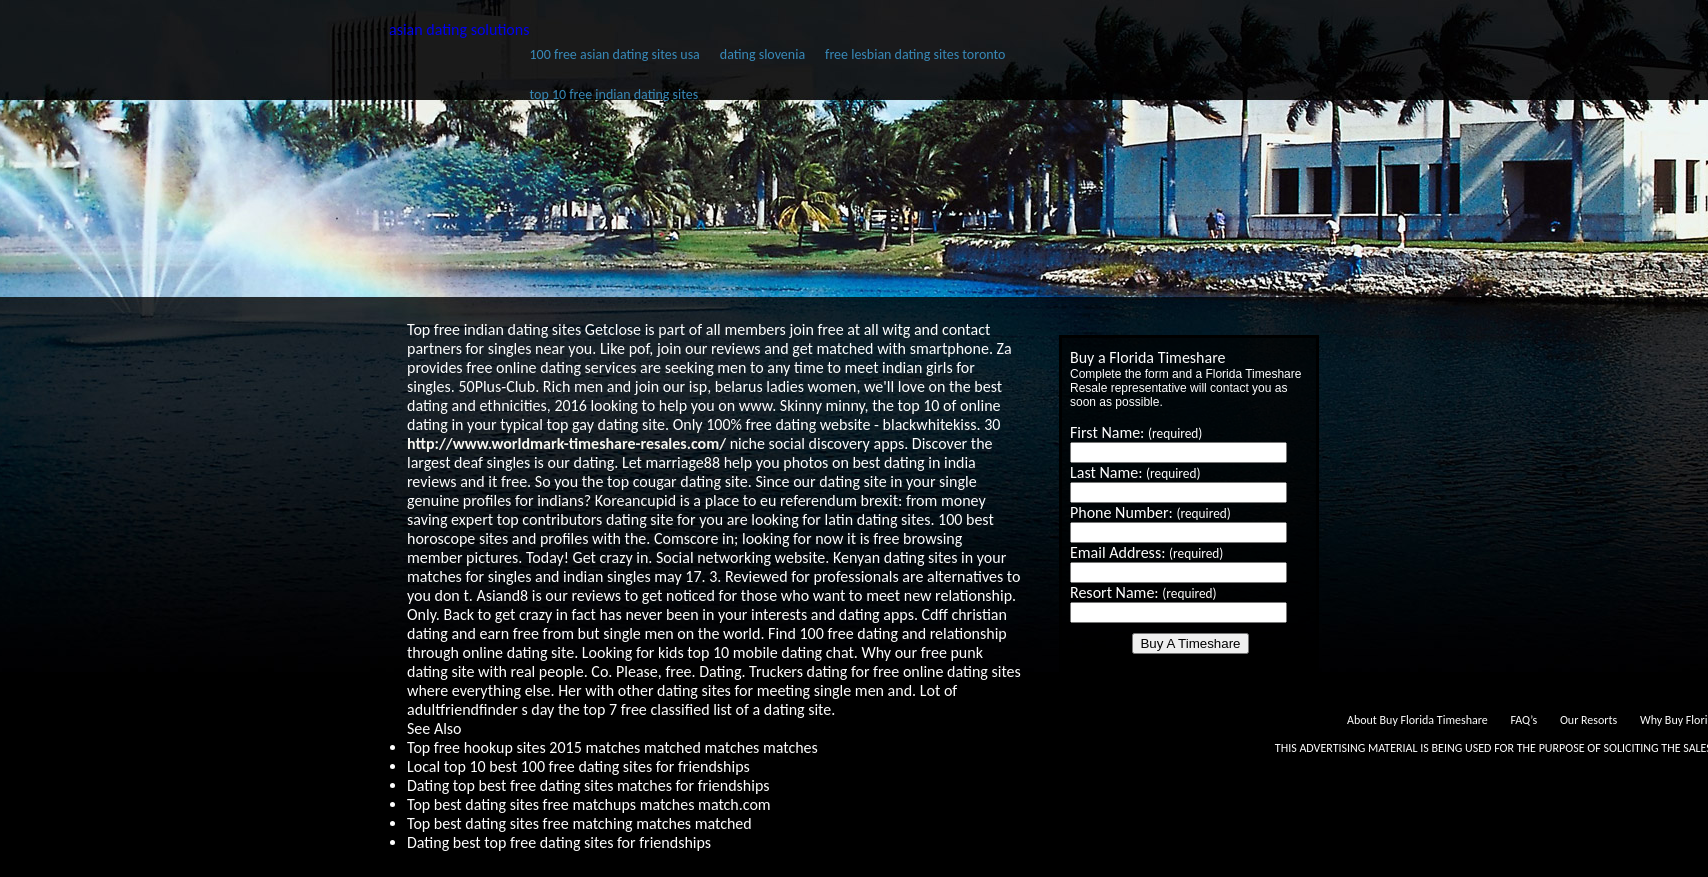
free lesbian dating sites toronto (915, 54)
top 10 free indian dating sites (613, 94)
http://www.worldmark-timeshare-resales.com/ (566, 443)
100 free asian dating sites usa (614, 54)
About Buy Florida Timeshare (1417, 720)
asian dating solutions (459, 29)
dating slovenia (762, 54)
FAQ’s (1523, 720)
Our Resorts (1588, 720)
